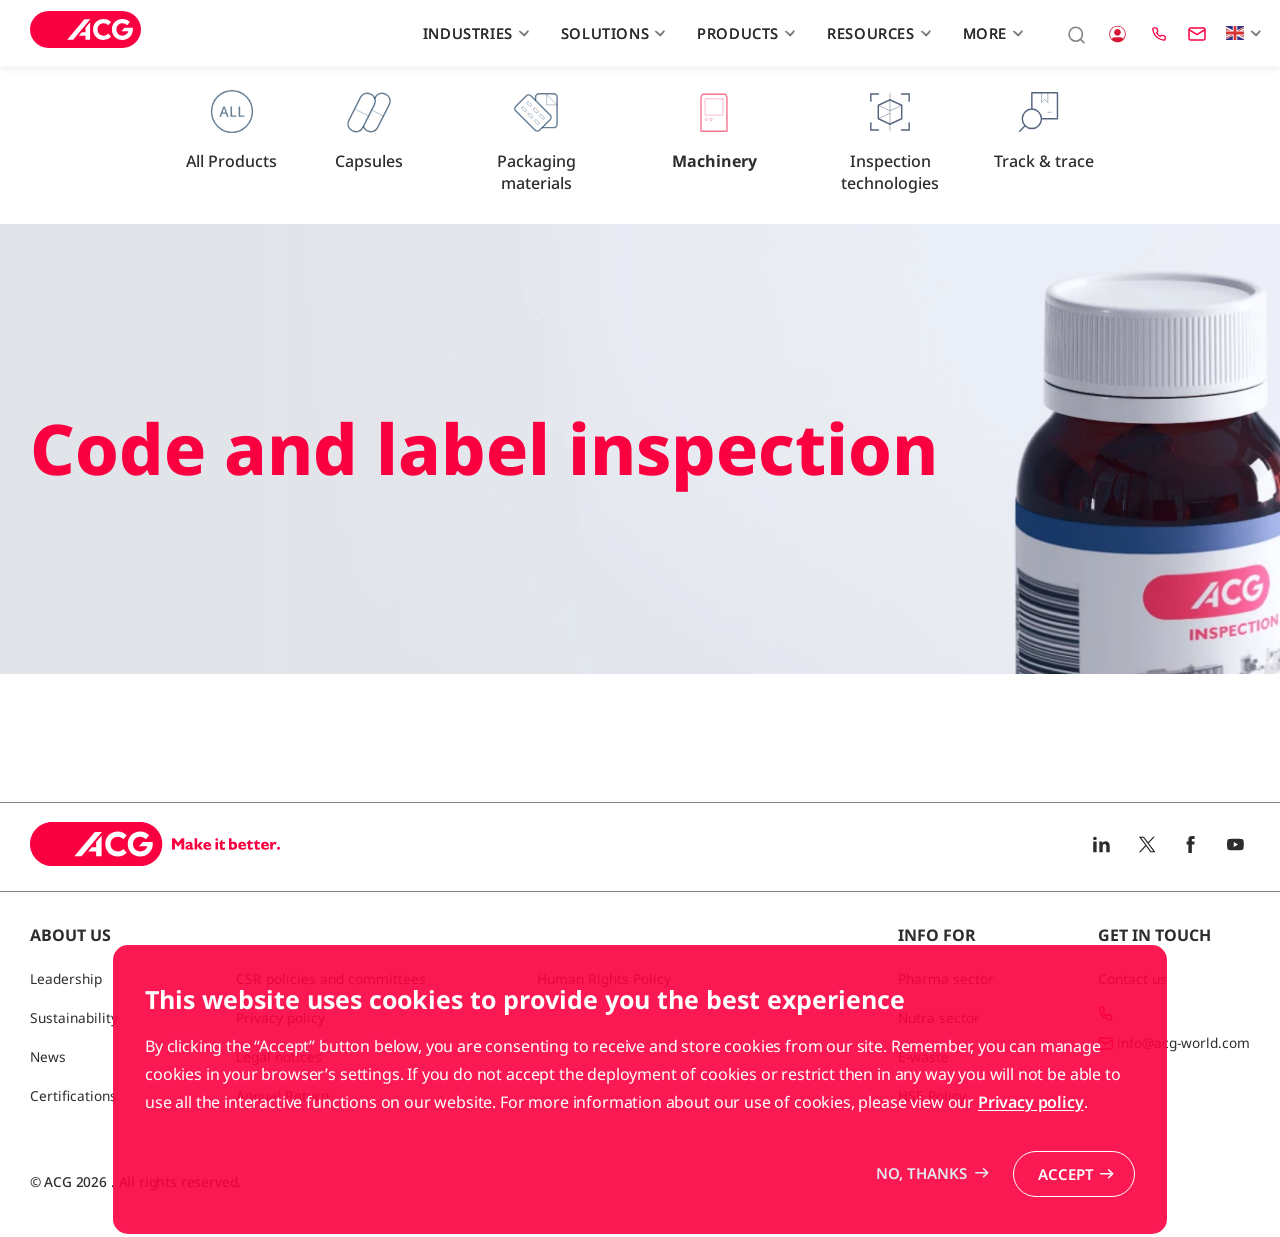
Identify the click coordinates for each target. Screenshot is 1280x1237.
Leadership (66, 978)
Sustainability (74, 1017)
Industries (473, 33)
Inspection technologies (890, 141)
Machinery (714, 130)
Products (743, 33)
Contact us (1132, 978)
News (48, 1056)
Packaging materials (536, 141)
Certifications (73, 1095)
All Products (231, 130)
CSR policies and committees (331, 978)
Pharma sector (946, 978)
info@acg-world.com (1183, 1042)
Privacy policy (1031, 1159)
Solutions (611, 33)
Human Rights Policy (604, 978)
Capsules (369, 130)
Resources (876, 33)
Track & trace (1044, 130)
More (991, 33)
